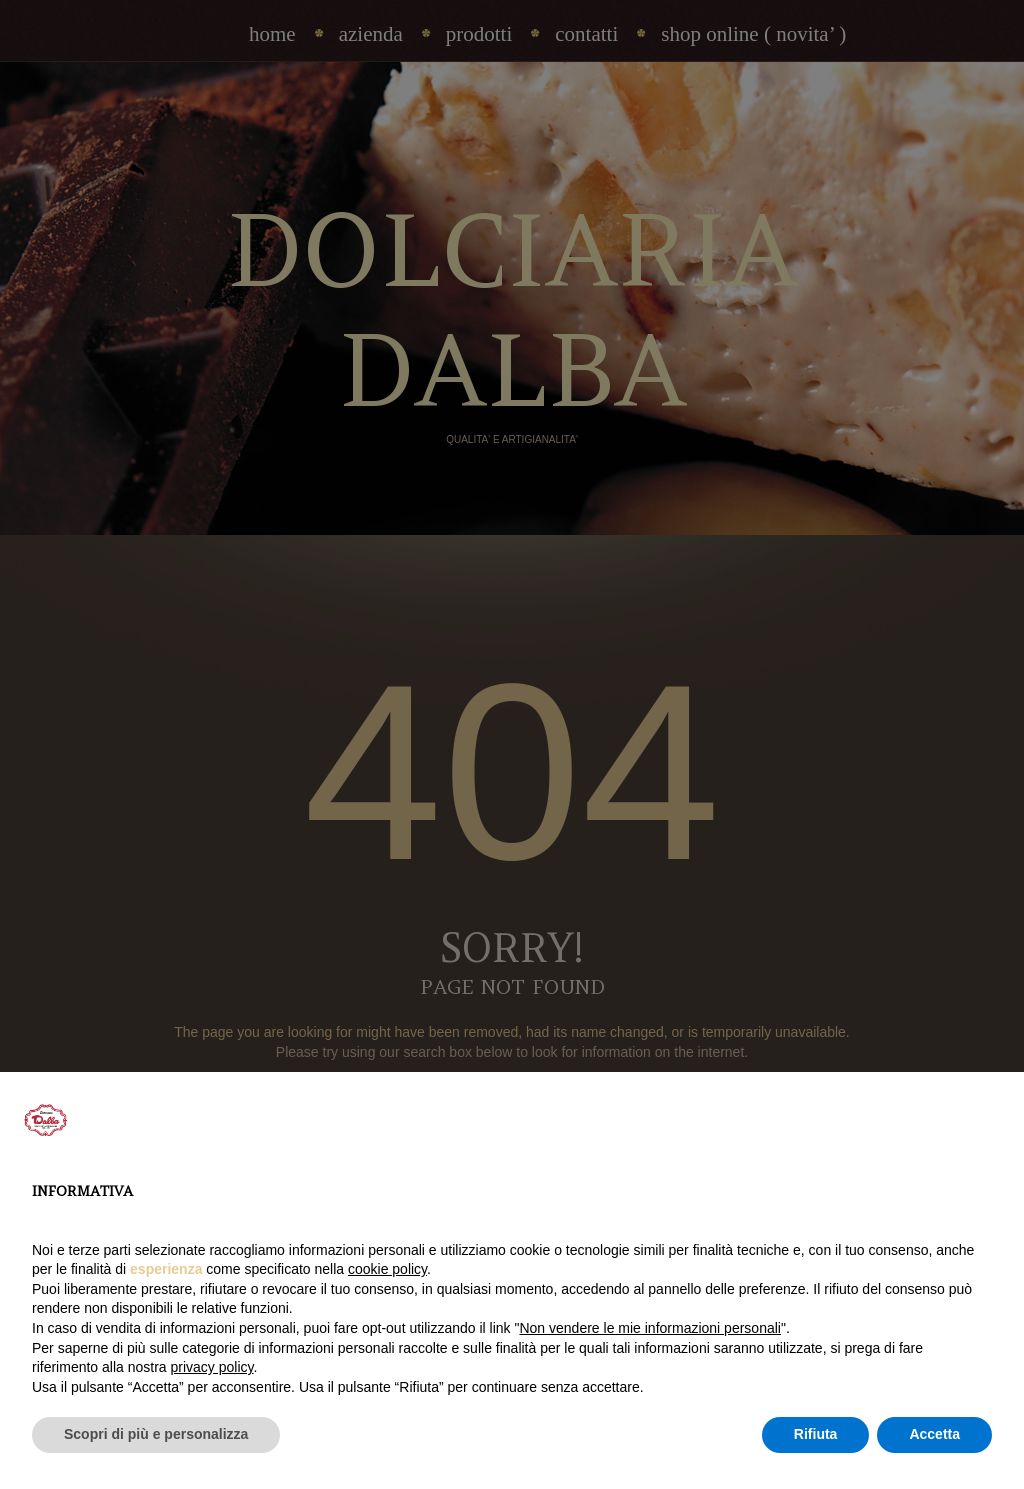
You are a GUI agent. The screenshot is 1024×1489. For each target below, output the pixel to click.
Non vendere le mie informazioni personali (649, 1328)
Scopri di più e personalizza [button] (156, 1434)
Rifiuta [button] (816, 1434)
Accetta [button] (934, 1434)
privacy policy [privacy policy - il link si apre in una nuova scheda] (212, 1367)
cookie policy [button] (387, 1269)
